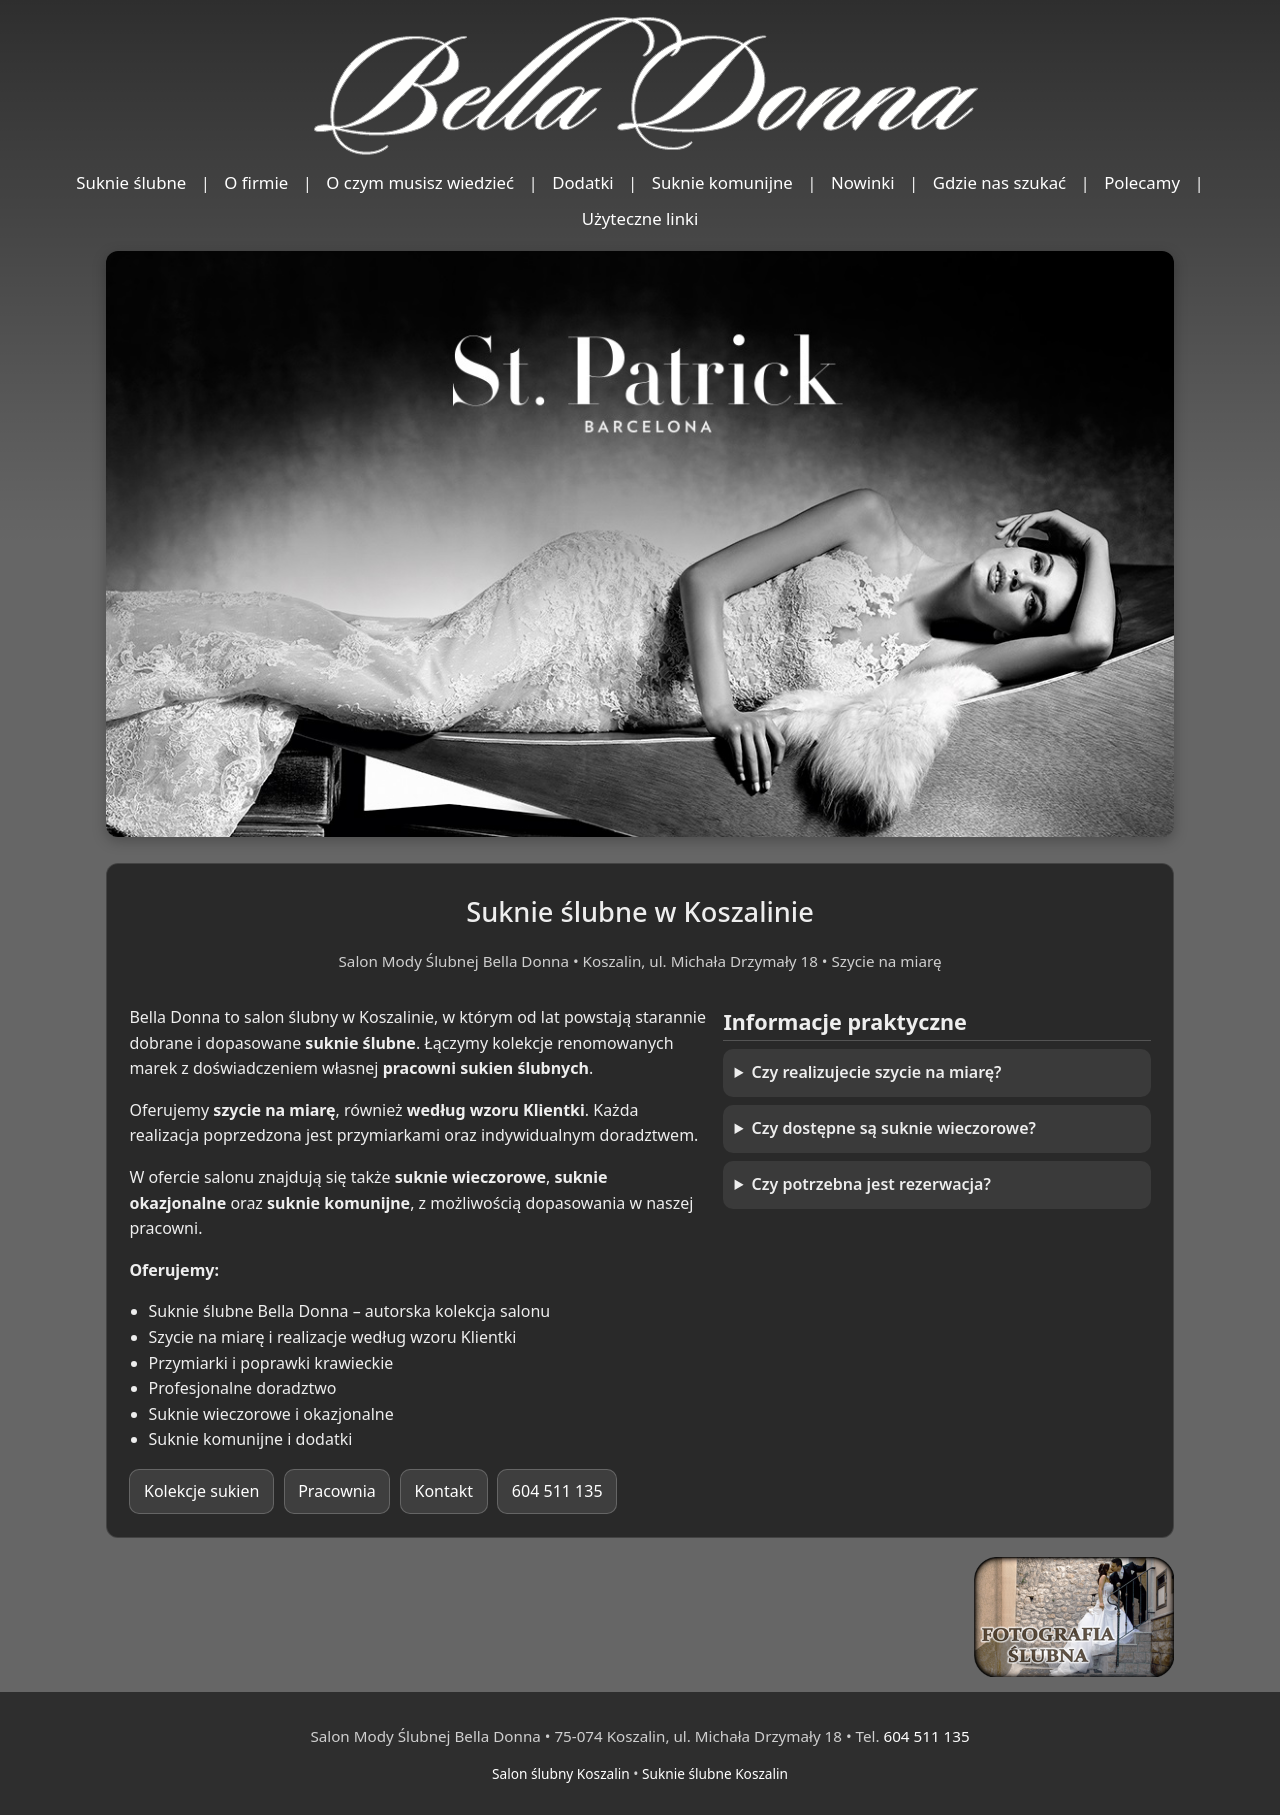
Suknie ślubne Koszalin (715, 1773)
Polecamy (1142, 182)
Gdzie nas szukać (1000, 182)
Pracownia (337, 1491)
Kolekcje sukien (201, 1491)
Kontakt (444, 1491)
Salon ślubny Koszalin (561, 1773)
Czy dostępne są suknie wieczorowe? (894, 1128)
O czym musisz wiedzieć (420, 182)
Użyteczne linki (640, 218)
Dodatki (583, 182)
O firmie (256, 182)
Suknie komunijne (722, 182)
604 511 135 (557, 1491)
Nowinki (863, 182)
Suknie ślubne (131, 182)
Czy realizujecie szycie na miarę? (877, 1072)
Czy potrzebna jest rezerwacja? (871, 1184)
